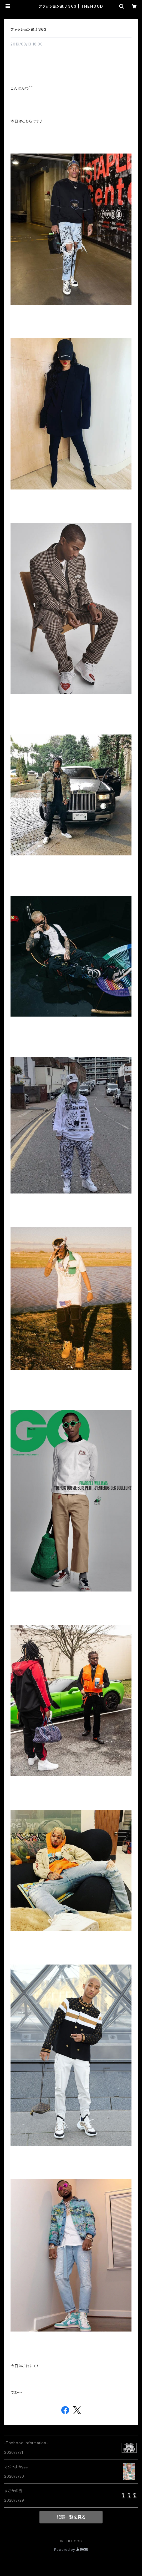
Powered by (71, 2550)
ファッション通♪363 (29, 29)
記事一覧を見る (71, 2517)
